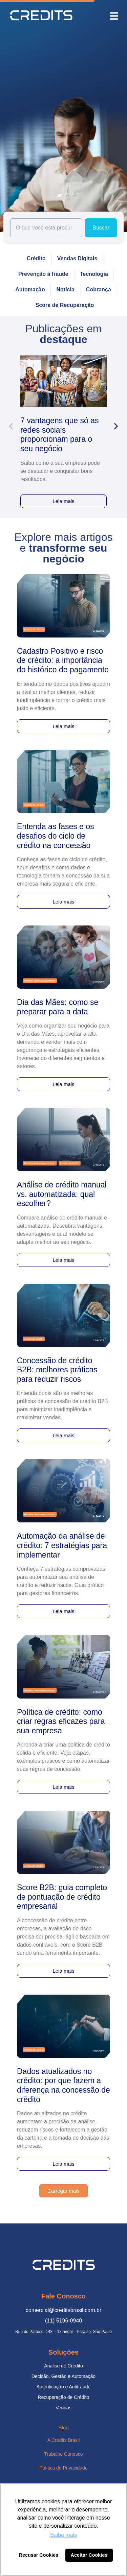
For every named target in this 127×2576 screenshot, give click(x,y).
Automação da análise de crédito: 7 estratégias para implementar (62, 1545)
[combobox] (46, 227)
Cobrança (98, 289)
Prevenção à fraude (43, 274)
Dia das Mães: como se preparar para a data (57, 1007)
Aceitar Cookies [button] (89, 2555)
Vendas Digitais (77, 258)
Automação (30, 289)
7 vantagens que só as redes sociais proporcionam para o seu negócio (59, 434)
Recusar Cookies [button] (39, 2555)
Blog (63, 2427)
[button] (114, 16)
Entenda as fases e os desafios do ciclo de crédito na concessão (55, 835)
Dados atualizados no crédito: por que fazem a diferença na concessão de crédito (63, 2085)
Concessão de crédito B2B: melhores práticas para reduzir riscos (57, 1369)
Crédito (36, 258)
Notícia (65, 289)
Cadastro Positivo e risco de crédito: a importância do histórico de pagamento (63, 660)
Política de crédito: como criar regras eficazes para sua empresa (61, 1721)
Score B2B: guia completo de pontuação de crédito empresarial (62, 1896)
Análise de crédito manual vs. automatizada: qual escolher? (62, 1194)
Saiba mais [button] (63, 2535)
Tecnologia (94, 274)
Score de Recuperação (65, 305)
